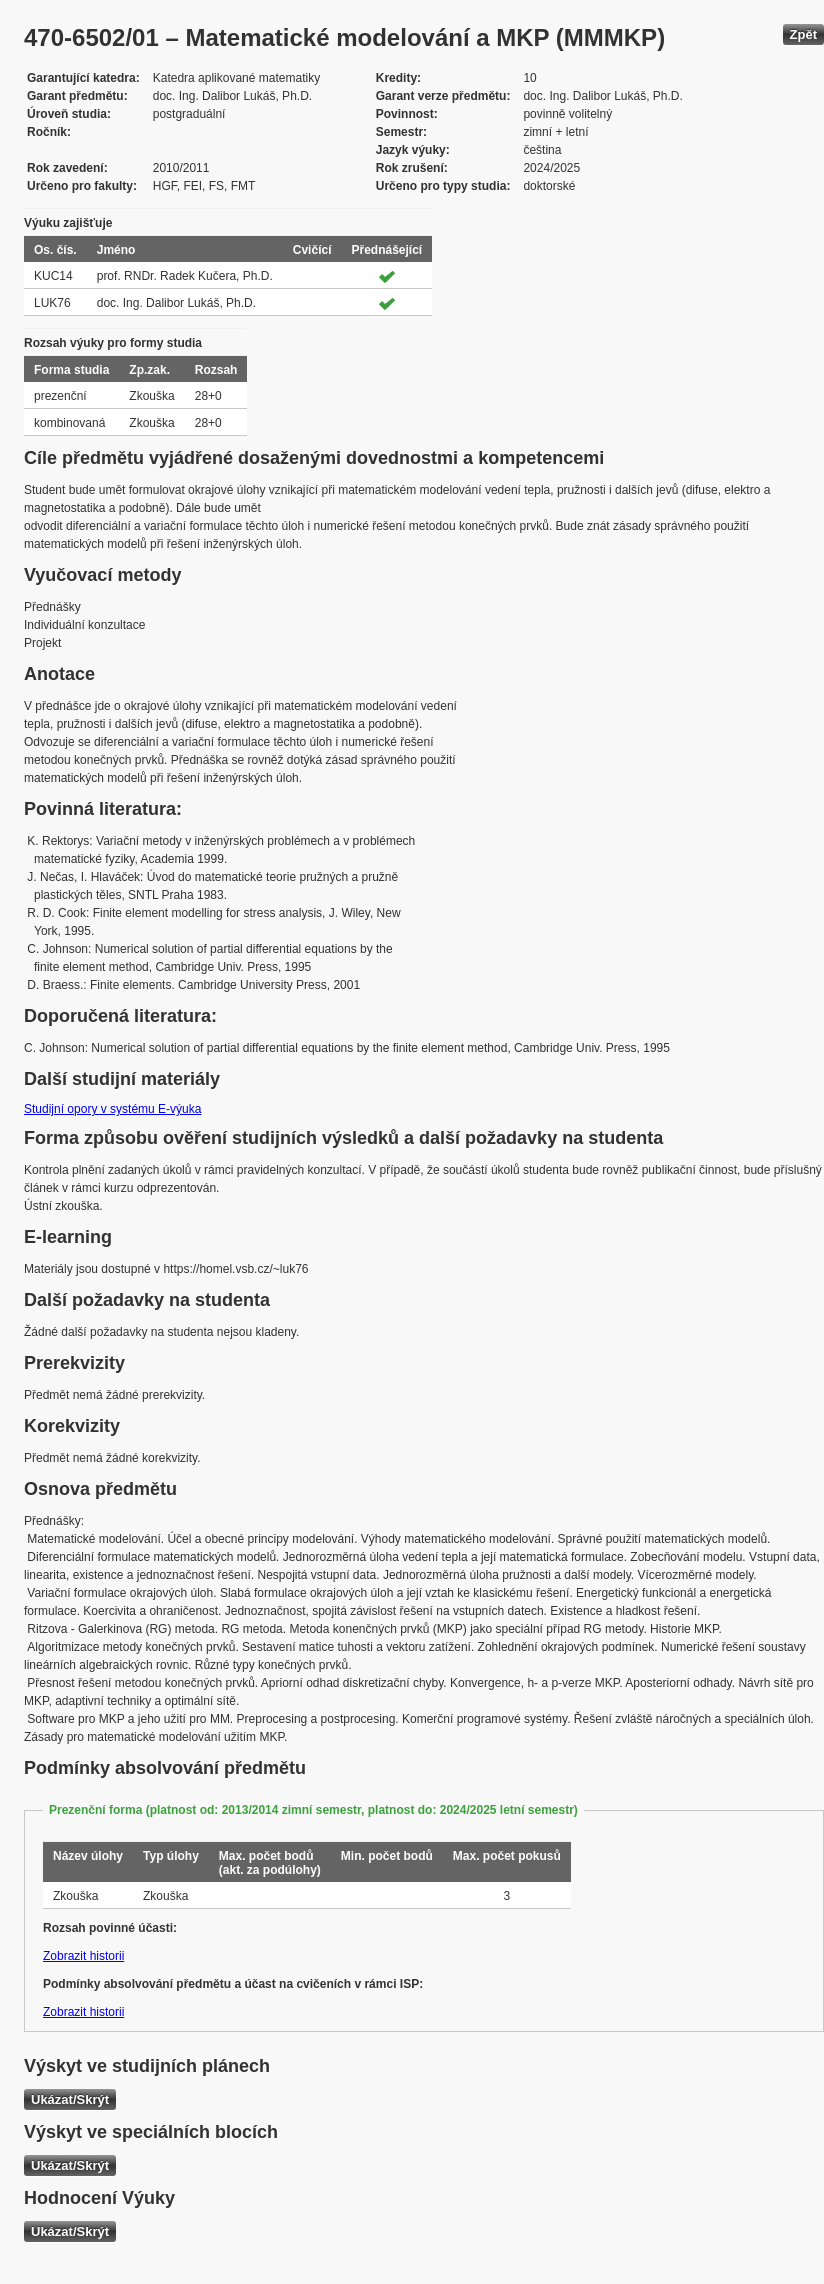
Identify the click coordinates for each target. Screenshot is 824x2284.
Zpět (803, 34)
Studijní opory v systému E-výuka (112, 1109)
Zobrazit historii (83, 1956)
